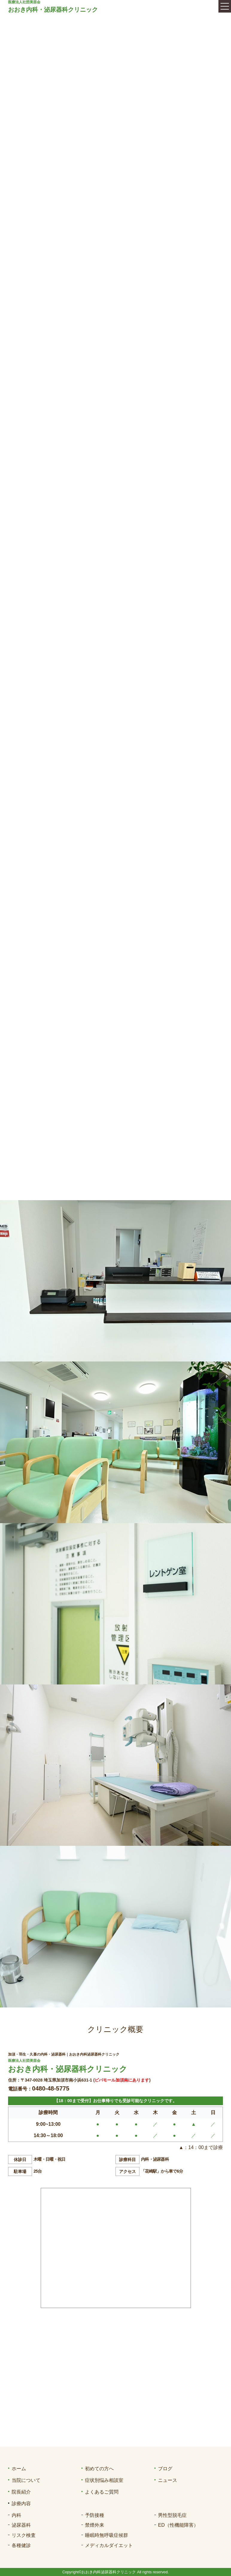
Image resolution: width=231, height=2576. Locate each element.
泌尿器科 (21, 2525)
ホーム (19, 2468)
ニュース (167, 2480)
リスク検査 (24, 2535)
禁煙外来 (94, 2525)
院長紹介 (21, 2491)
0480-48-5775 (50, 2088)
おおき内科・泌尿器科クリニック (53, 9)
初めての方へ (99, 2468)
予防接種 (94, 2515)
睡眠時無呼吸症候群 (106, 2535)
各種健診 (21, 2545)
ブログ (165, 2468)
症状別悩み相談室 (104, 2480)
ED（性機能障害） (178, 2525)
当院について (26, 2480)
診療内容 (21, 2503)
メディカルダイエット (109, 2545)
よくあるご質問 (101, 2491)
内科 (16, 2515)
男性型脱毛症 (172, 2515)
